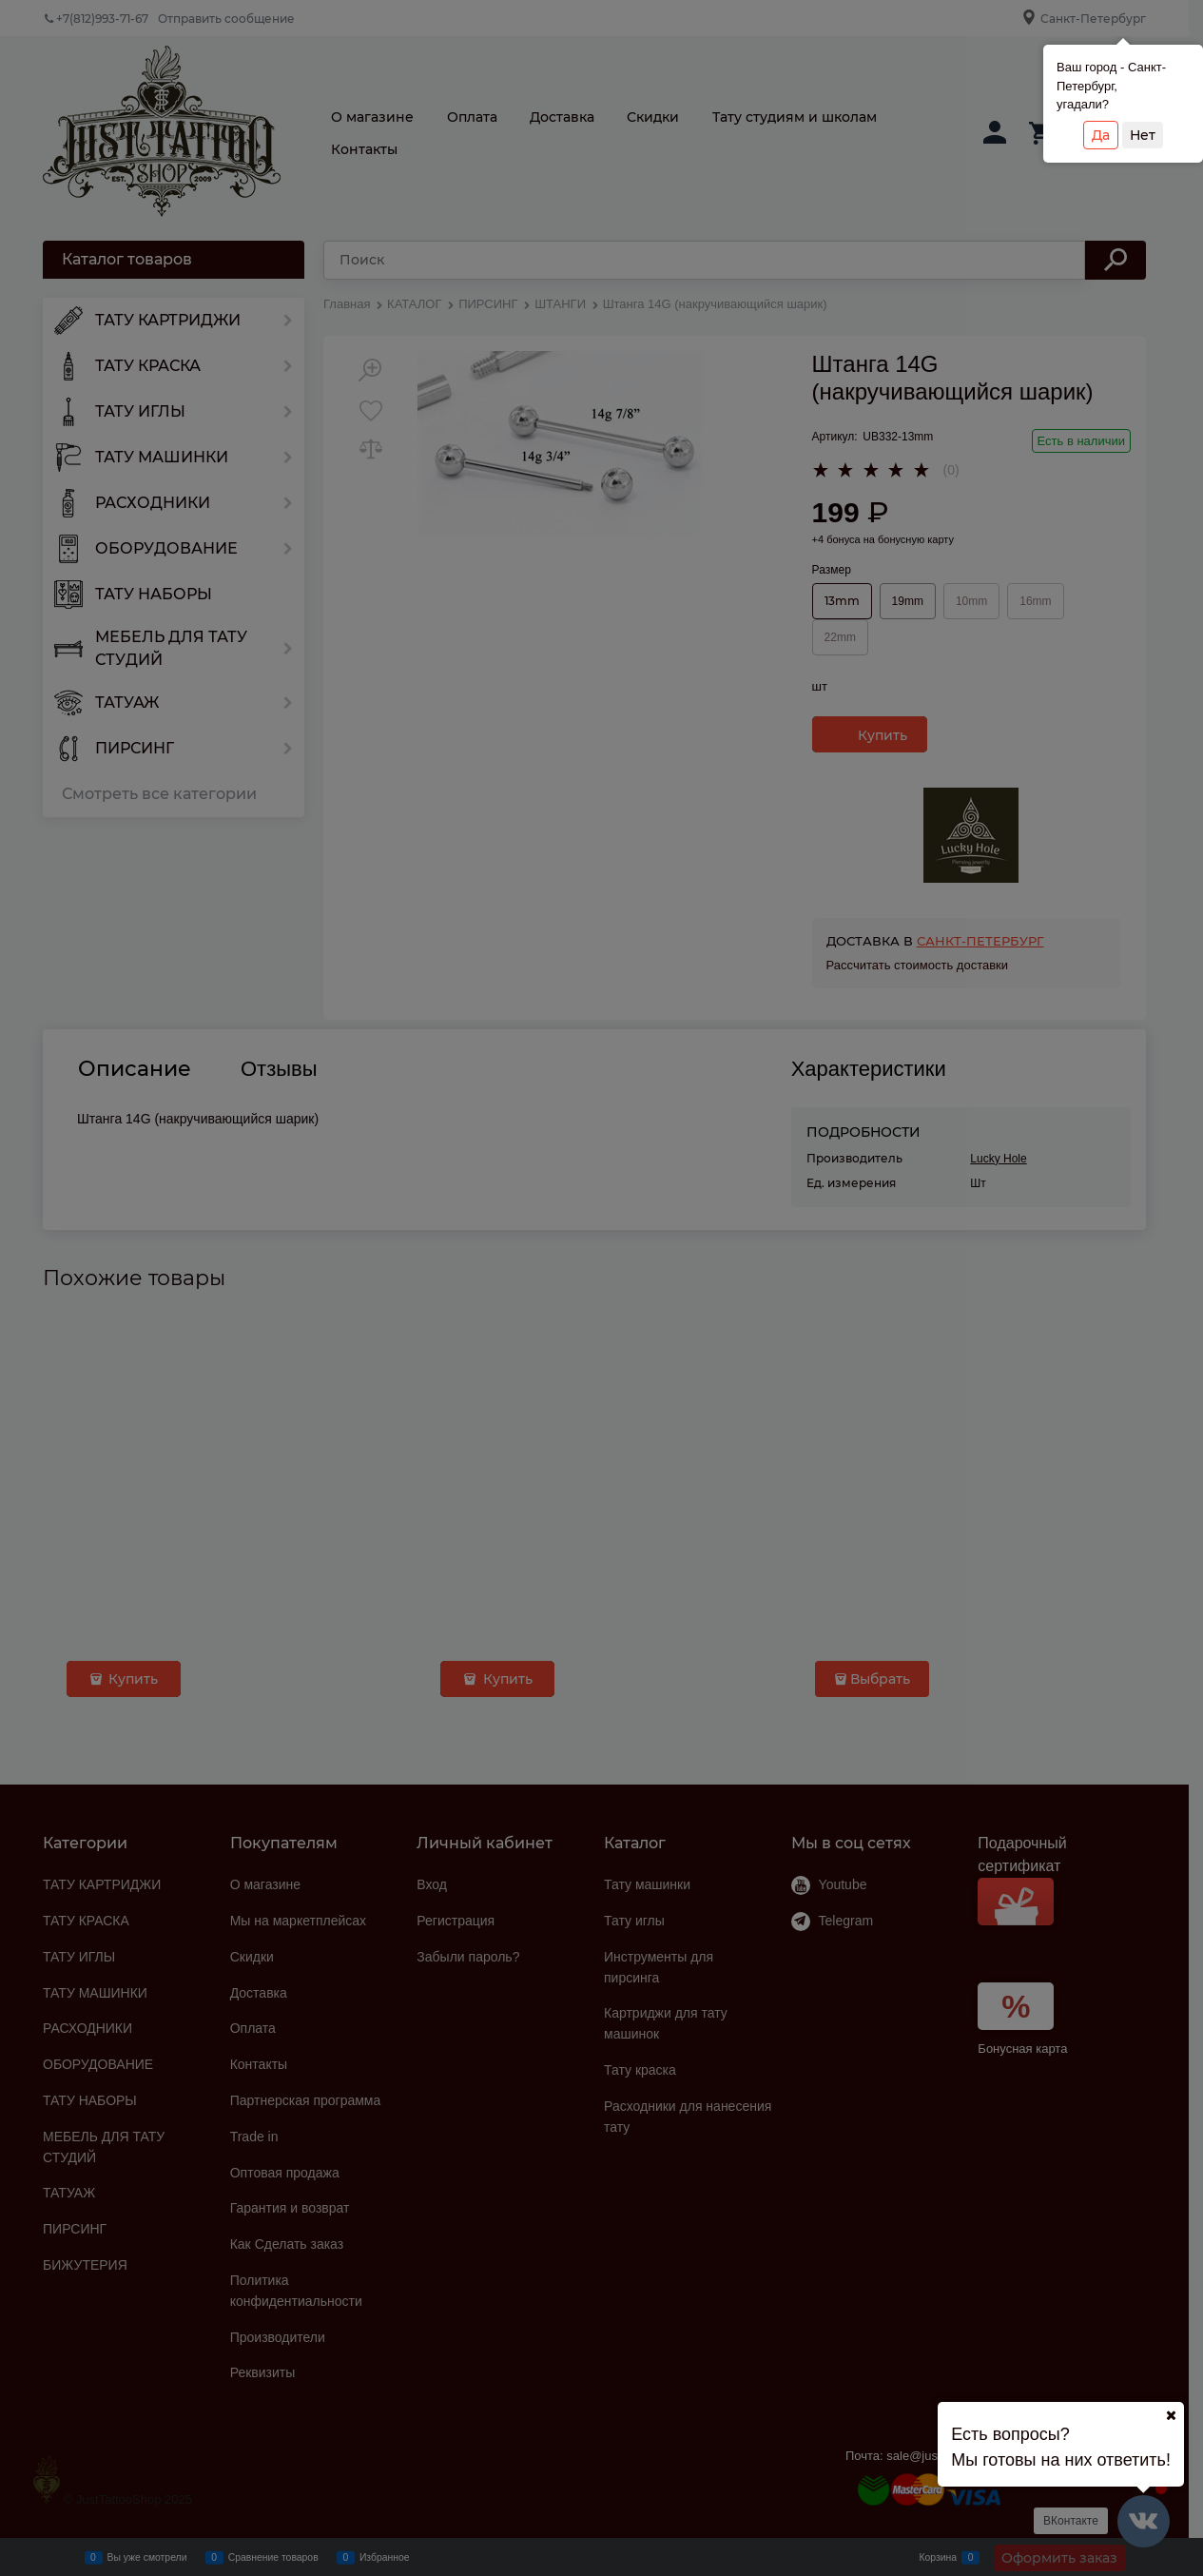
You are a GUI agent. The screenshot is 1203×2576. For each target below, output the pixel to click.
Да (1101, 135)
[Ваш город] (1170, 2415)
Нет (1142, 135)
